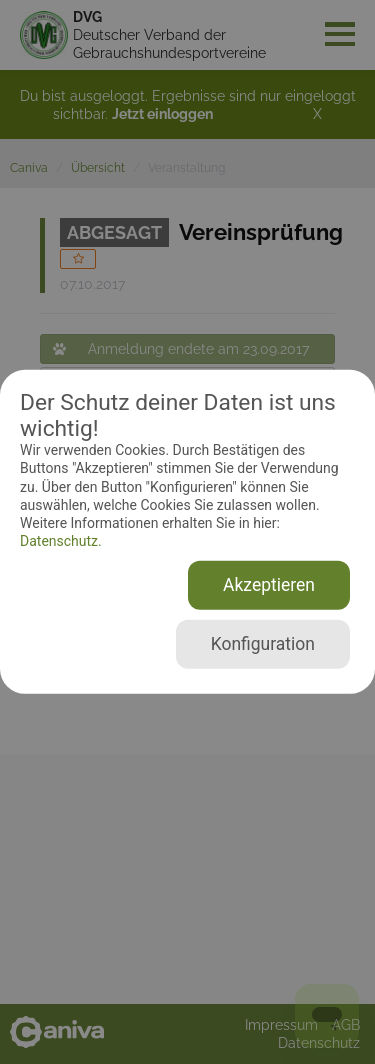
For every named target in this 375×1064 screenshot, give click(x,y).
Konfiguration (263, 644)
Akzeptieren (269, 585)
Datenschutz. (61, 541)
